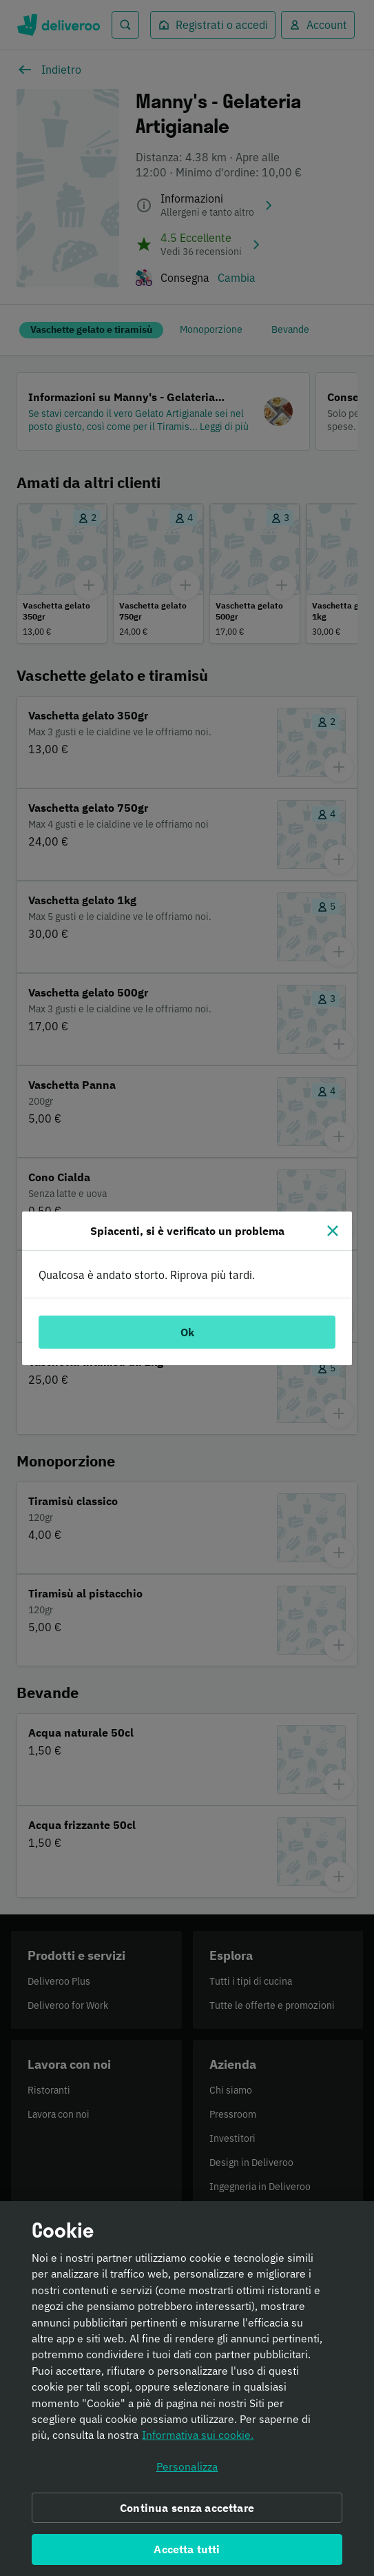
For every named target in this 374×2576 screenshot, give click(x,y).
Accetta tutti (187, 2557)
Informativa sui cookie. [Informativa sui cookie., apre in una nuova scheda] (197, 2442)
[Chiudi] (332, 1231)
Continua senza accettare (187, 2515)
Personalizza (187, 2473)
